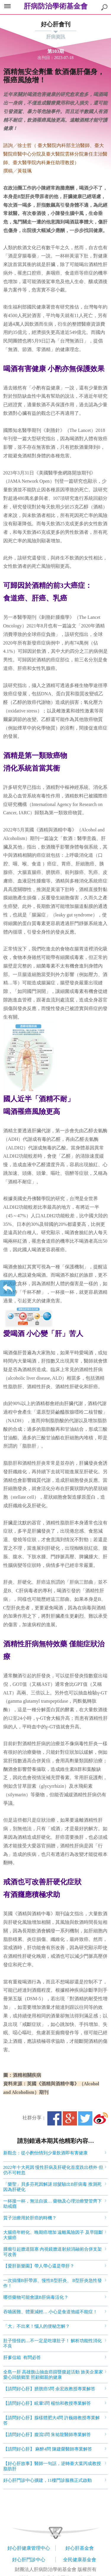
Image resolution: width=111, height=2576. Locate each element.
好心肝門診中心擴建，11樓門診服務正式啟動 (47, 2480)
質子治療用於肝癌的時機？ (30, 2218)
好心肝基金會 (79, 2548)
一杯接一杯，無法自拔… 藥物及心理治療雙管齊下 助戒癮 (52, 2204)
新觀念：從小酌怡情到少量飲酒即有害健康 (45, 2153)
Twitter (85, 2118)
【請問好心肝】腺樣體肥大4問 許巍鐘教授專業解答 (51, 2420)
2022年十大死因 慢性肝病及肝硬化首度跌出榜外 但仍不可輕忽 (53, 2170)
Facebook (54, 2118)
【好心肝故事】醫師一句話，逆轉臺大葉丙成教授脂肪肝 (52, 2466)
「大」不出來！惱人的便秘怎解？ (36, 2326)
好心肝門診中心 (28, 2559)
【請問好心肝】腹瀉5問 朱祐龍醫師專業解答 (47, 2434)
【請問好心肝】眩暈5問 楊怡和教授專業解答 (47, 2403)
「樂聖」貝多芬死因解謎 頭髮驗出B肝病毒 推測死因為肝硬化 (52, 2187)
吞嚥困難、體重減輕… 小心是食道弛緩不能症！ (50, 2311)
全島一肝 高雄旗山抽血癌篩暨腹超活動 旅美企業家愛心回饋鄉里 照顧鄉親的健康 (53, 2375)
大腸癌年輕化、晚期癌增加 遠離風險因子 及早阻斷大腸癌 (53, 2235)
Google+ (70, 2118)
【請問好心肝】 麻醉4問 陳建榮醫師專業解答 (47, 2449)
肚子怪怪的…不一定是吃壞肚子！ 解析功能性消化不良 (52, 2343)
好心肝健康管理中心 (28, 2548)
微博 (101, 2118)
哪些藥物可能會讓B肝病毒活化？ (35, 2297)
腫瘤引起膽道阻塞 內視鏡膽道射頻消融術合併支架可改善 (52, 2252)
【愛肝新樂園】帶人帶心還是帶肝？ (38, 2266)
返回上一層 (7, 1288)
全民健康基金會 (79, 2559)
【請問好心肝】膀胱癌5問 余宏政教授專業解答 (49, 2388)
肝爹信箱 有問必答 (22, 2357)
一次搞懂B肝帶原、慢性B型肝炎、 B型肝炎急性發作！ (52, 2283)
